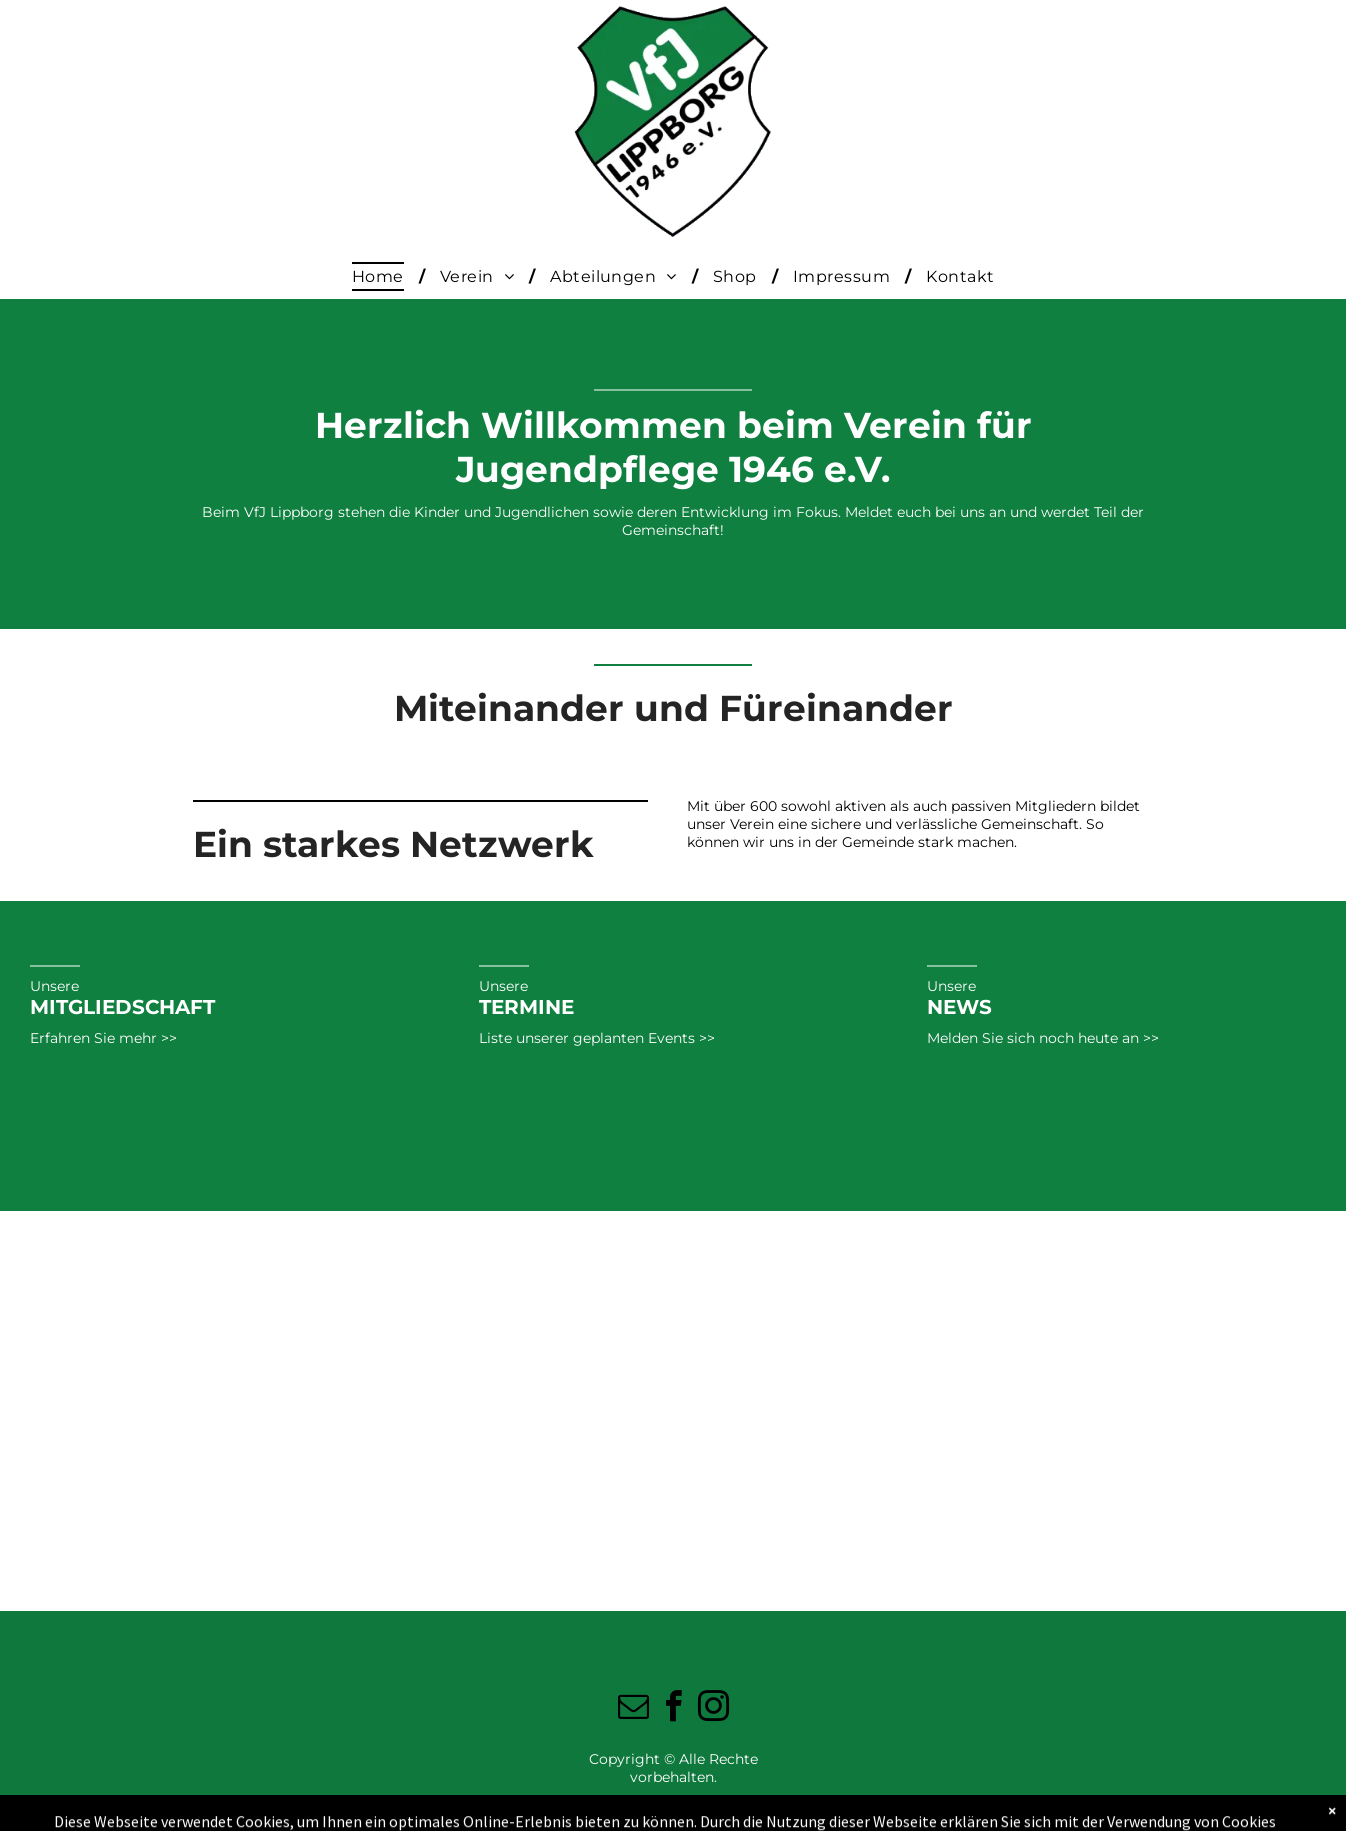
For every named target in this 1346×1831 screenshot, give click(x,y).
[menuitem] (381, 276)
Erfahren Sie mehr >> (103, 1038)
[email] (633, 1709)
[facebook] (673, 1709)
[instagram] (713, 1709)
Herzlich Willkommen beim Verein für (673, 425)
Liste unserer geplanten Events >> (597, 1038)
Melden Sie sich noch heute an (1033, 1038)
